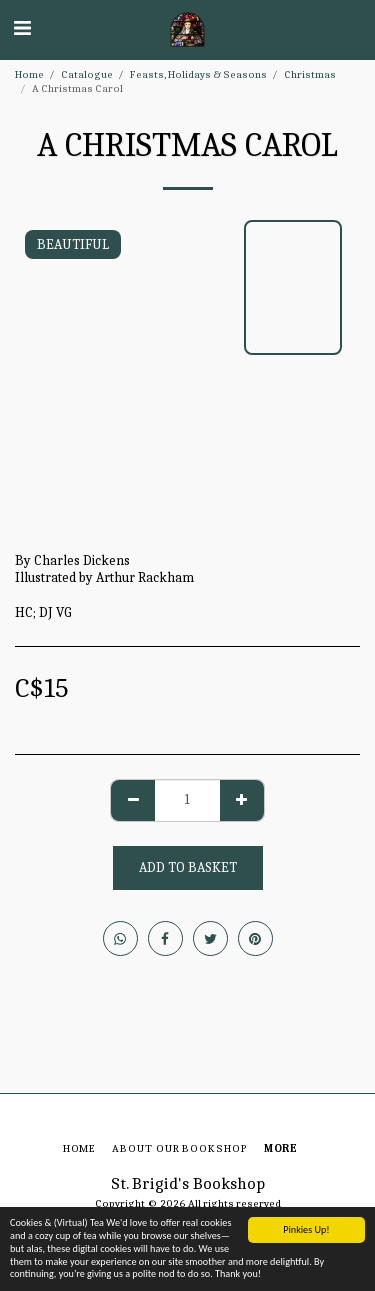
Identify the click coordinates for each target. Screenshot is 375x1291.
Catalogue (87, 74)
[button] (22, 28)
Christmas (310, 74)
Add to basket (188, 867)
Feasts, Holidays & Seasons (198, 74)
